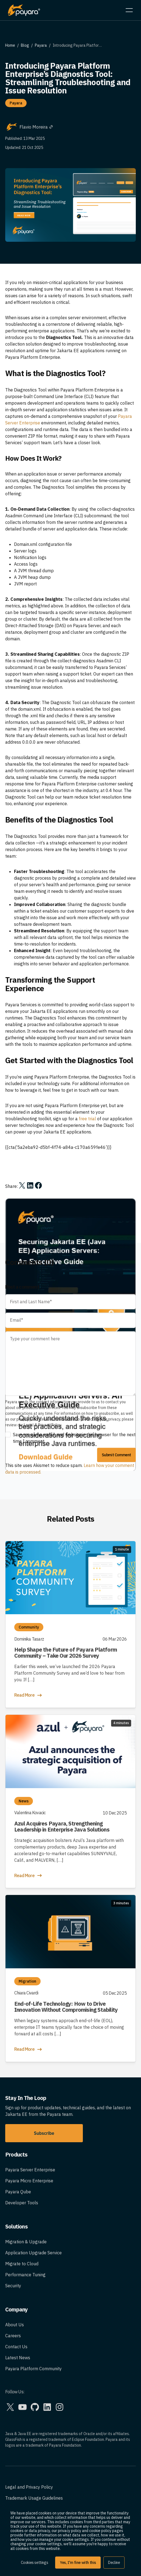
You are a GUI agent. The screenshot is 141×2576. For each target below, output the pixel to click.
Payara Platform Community (33, 2368)
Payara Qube (18, 2191)
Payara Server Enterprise (30, 2169)
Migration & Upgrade (26, 2241)
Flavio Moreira (36, 127)
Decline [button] (114, 2562)
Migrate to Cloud (21, 2263)
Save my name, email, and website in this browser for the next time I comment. (74, 1438)
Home (10, 45)
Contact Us (16, 2346)
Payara (41, 45)
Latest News (17, 2357)
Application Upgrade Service (33, 2252)
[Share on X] (22, 1185)
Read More (28, 1695)
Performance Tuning (25, 2274)
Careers (13, 2335)
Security (13, 2285)
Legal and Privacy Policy (29, 2487)
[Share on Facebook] (38, 1185)
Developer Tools (21, 2202)
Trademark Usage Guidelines (34, 2498)
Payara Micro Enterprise (29, 2180)
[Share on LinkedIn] (30, 1185)
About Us (14, 2324)
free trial (87, 1118)
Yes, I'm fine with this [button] (78, 2562)
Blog (25, 45)
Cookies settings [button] (34, 2562)
